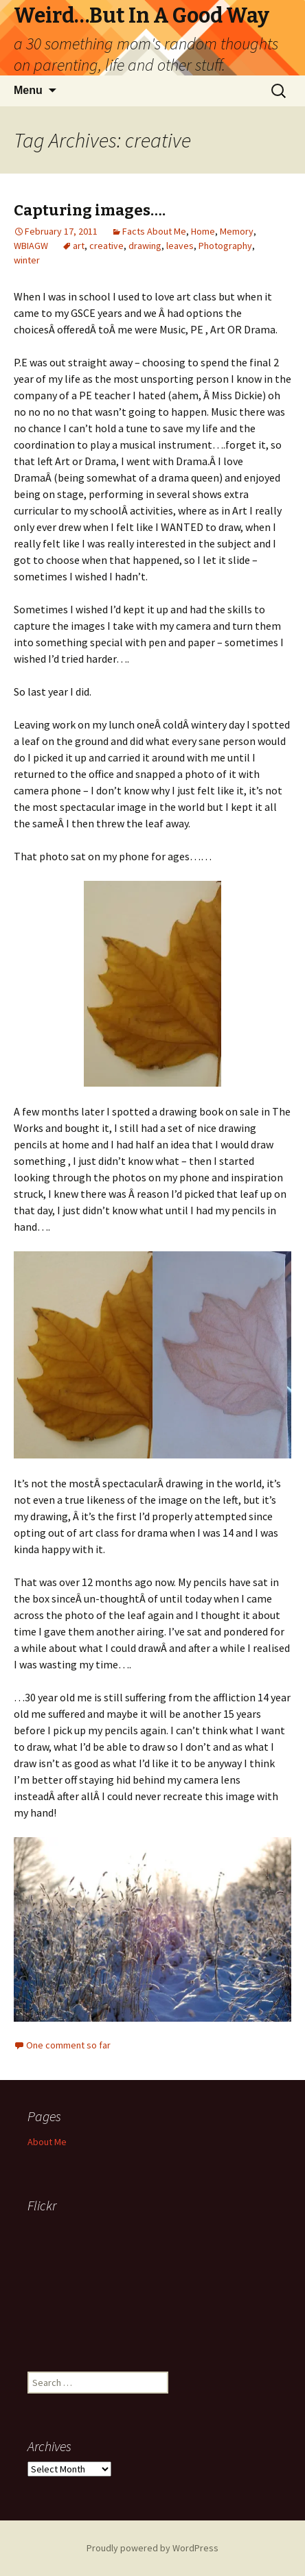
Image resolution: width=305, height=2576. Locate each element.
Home (203, 231)
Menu (28, 90)
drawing (144, 245)
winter (27, 260)
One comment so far (68, 2045)
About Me (47, 2142)
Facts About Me (154, 231)
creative (106, 245)
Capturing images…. (90, 210)
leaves (180, 245)
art (78, 245)
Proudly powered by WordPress (152, 2548)
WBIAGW (31, 245)
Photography (225, 245)
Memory (236, 231)
